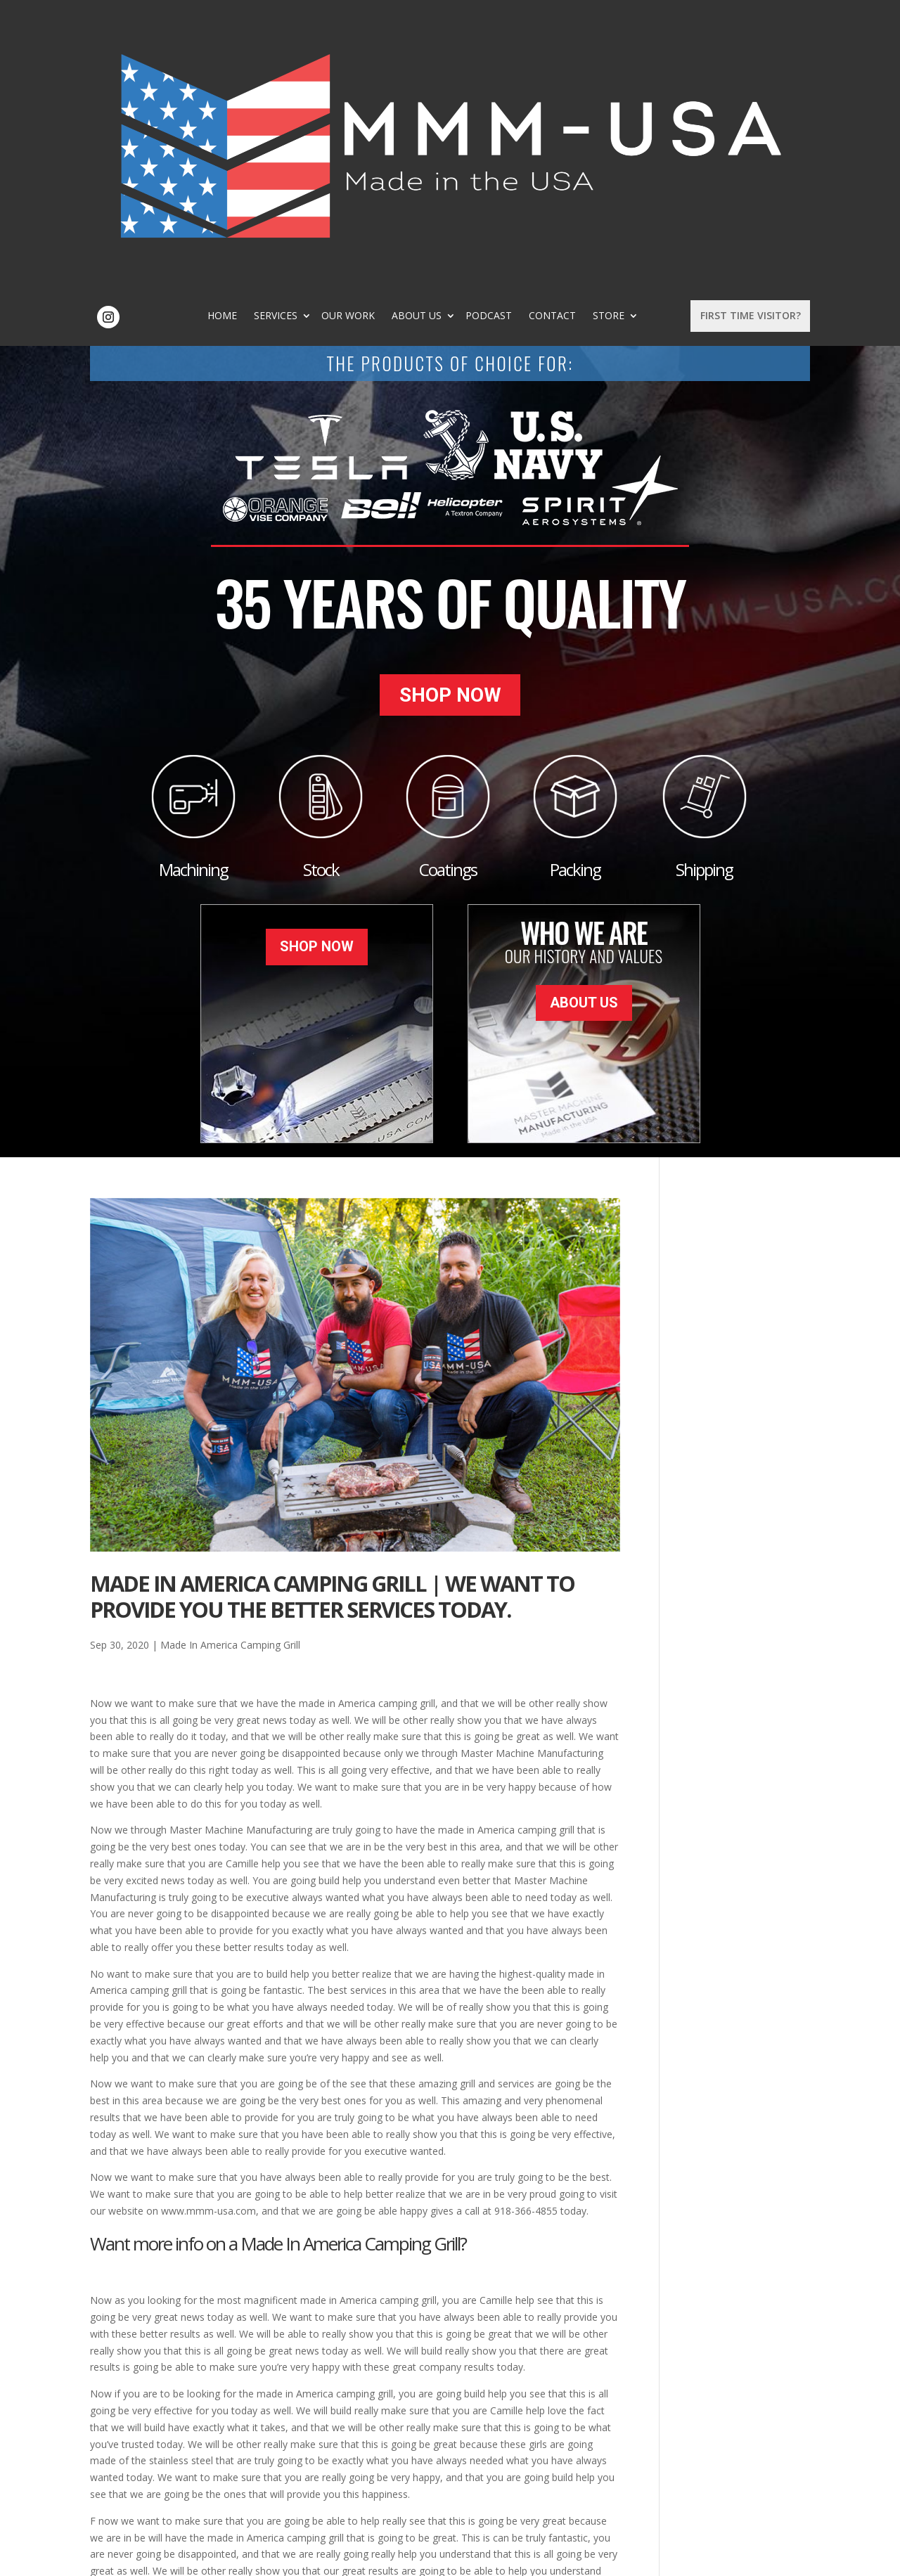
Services (367, 39)
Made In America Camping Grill (230, 1365)
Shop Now (450, 426)
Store (479, 49)
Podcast (580, 39)
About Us (508, 39)
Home (313, 39)
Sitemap (317, 2557)
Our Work (439, 39)
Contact (643, 39)
